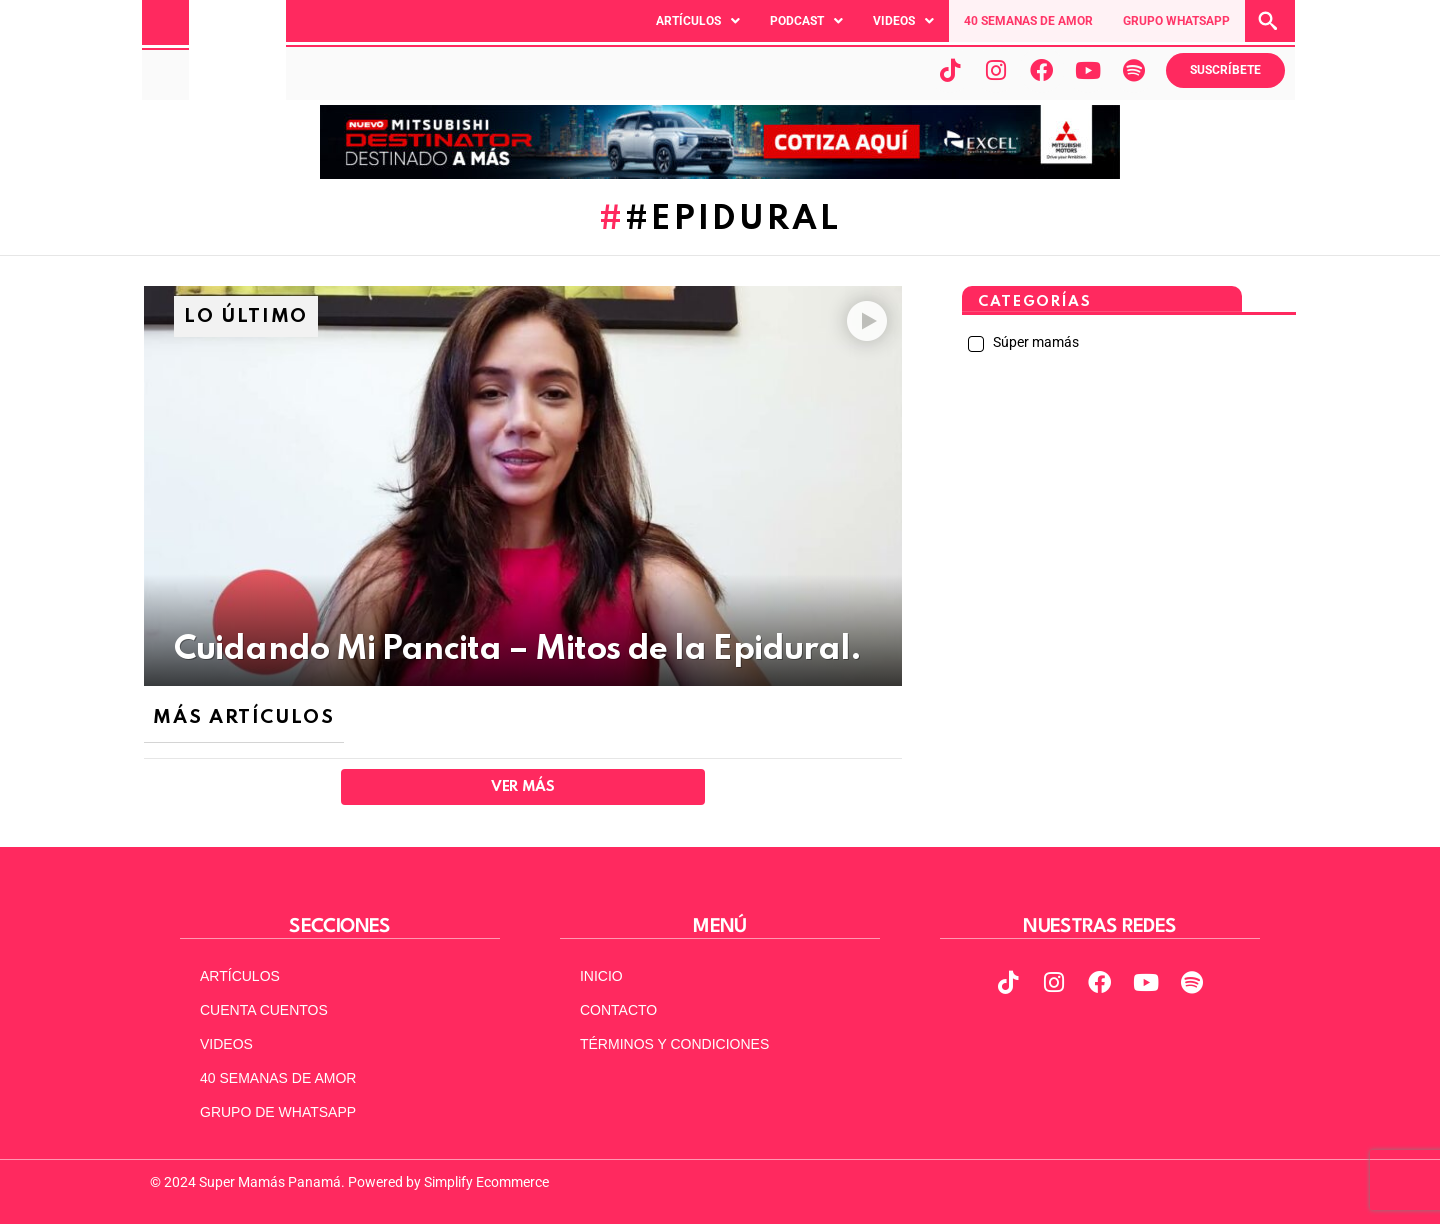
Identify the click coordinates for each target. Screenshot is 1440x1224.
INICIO (601, 976)
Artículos (698, 21)
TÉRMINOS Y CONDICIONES (674, 1044)
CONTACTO (618, 1010)
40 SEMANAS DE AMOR (1028, 21)
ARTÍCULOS (240, 976)
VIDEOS (226, 1044)
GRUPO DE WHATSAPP (278, 1112)
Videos (903, 21)
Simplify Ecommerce (486, 1182)
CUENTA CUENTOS (264, 1010)
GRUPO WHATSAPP (1176, 21)
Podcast (806, 21)
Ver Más (522, 787)
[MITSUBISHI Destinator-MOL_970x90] (720, 174)
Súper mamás (1034, 342)
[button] (698, 21)
